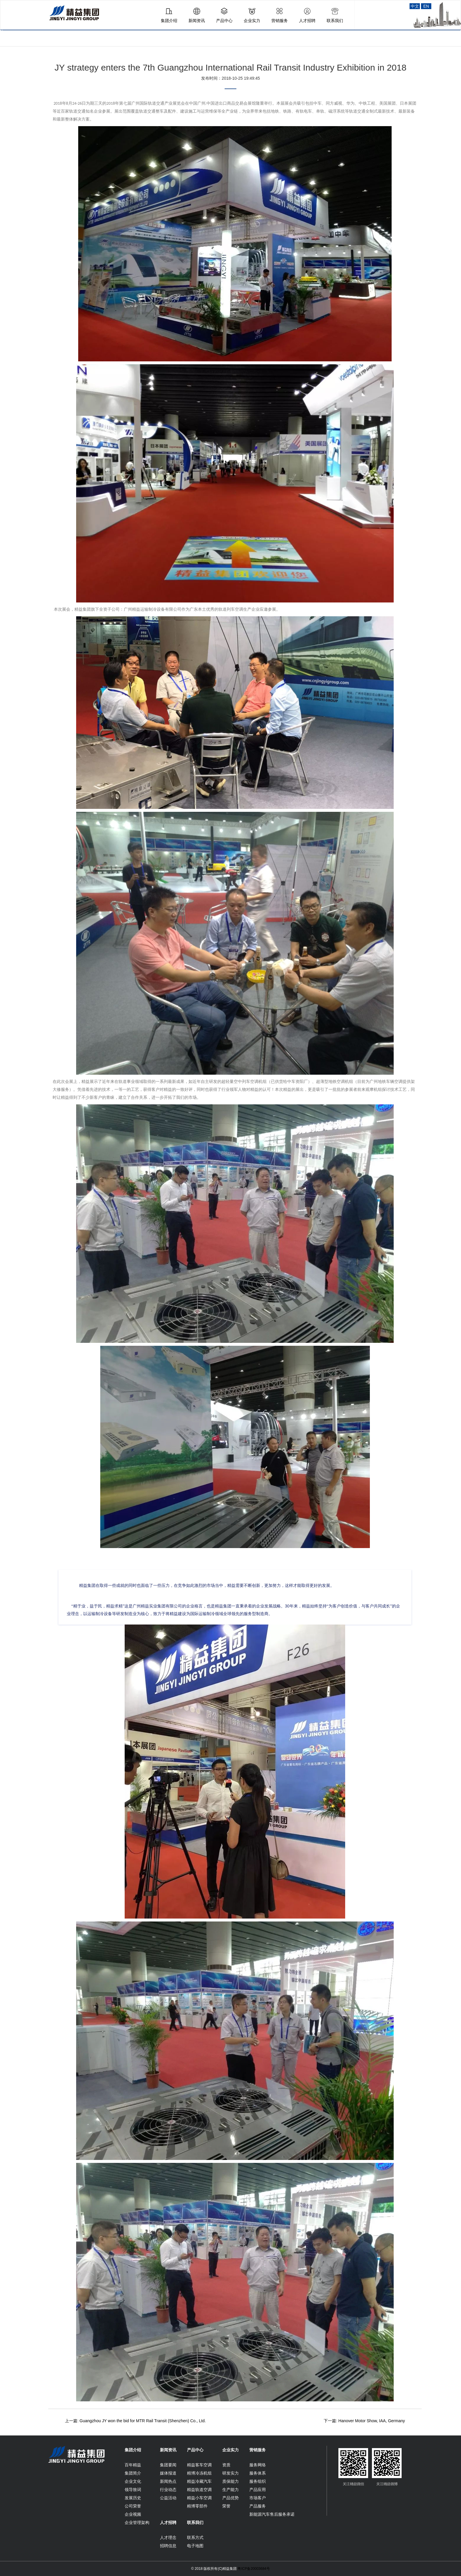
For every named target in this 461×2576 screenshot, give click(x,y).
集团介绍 (133, 2450)
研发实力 (230, 2473)
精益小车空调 (199, 2497)
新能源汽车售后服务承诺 (272, 2514)
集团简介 (133, 2473)
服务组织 (257, 2481)
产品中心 (195, 2450)
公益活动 (168, 2497)
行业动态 (168, 2489)
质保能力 (230, 2481)
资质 (226, 2465)
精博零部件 (197, 2506)
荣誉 (226, 2506)
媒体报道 (168, 2473)
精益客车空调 (199, 2465)
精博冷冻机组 (199, 2473)
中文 (415, 6)
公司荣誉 (133, 2506)
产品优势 (230, 2497)
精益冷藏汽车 (199, 2481)
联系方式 (195, 2537)
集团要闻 (168, 2465)
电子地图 (195, 2545)
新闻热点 (168, 2481)
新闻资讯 (168, 2450)
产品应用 (257, 2489)
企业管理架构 (137, 2522)
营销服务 (257, 2450)
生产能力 (230, 2489)
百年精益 (133, 2465)
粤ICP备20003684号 (254, 2569)
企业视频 (133, 2514)
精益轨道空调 (199, 2489)
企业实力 (230, 2450)
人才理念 (168, 2537)
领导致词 (133, 2489)
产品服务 (257, 2506)
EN (426, 6)
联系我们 (195, 2522)
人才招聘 (168, 2522)
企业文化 (133, 2481)
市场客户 (257, 2497)
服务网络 (257, 2465)
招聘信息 (168, 2545)
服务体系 (257, 2473)
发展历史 (133, 2497)
